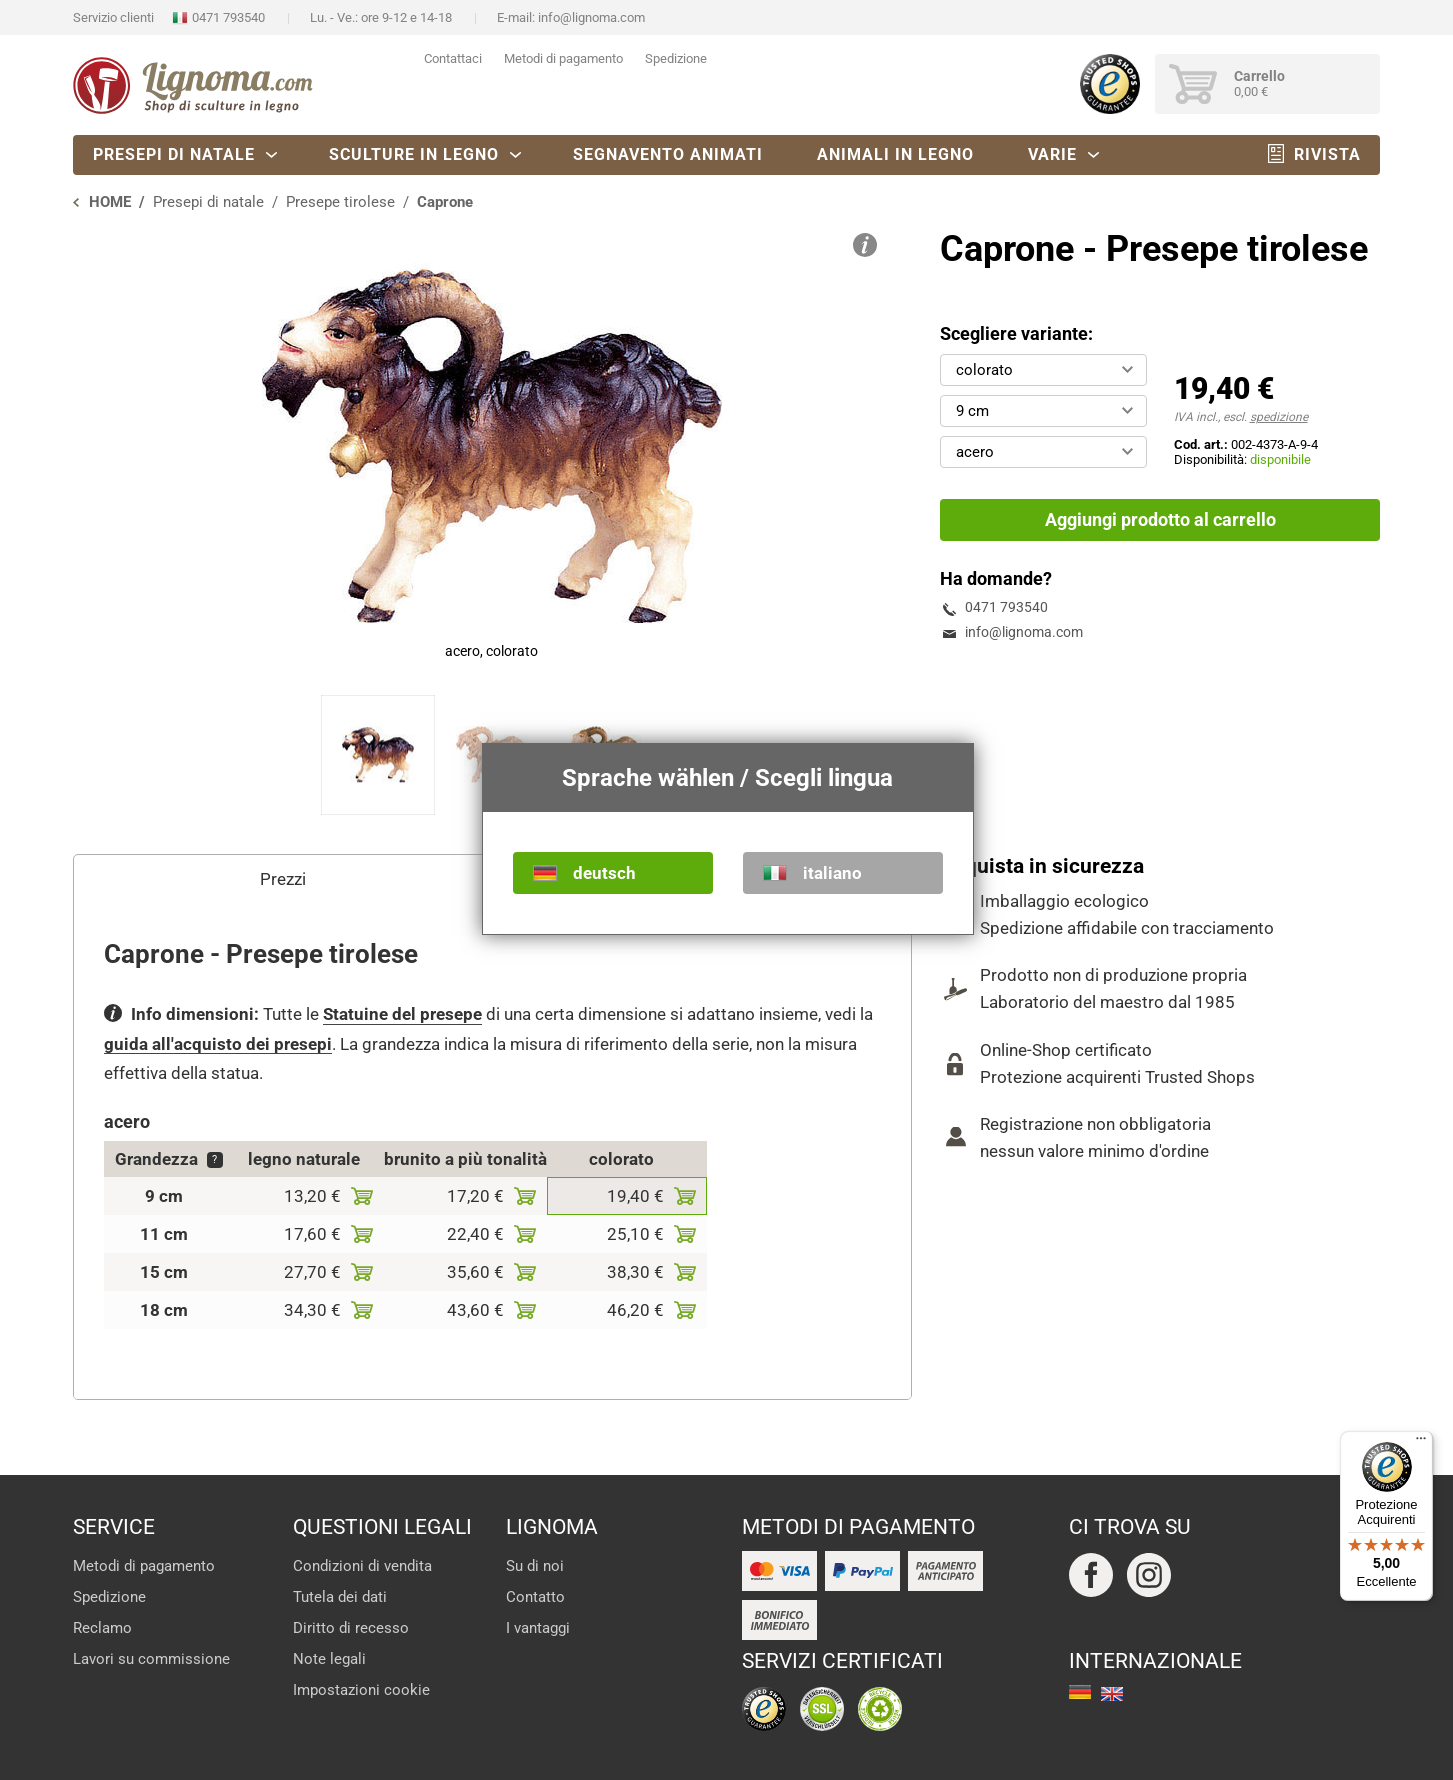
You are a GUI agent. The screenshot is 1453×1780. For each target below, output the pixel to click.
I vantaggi (538, 1628)
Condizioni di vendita (362, 1566)
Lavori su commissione (151, 1659)
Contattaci (453, 58)
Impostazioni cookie (361, 1690)
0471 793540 (228, 17)
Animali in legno (895, 154)
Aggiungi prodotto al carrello (1160, 519)
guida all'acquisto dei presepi (218, 1044)
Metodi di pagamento (563, 58)
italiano (832, 873)
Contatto (535, 1597)
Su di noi (535, 1566)
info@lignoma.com (591, 17)
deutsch (604, 873)
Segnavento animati (668, 154)
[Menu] (1421, 1443)
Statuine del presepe (402, 1014)
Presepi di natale (174, 154)
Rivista (1327, 154)
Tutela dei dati (340, 1597)
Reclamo (102, 1628)
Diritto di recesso (351, 1628)
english (1112, 1694)
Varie (1052, 154)
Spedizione (676, 58)
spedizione (1279, 417)
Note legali (329, 1659)
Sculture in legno (414, 154)
